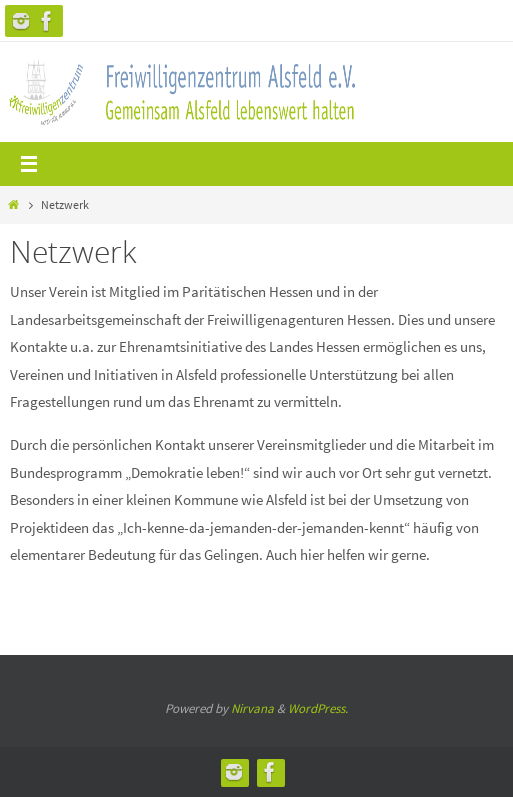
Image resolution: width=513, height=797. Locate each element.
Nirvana (252, 708)
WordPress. (318, 708)
